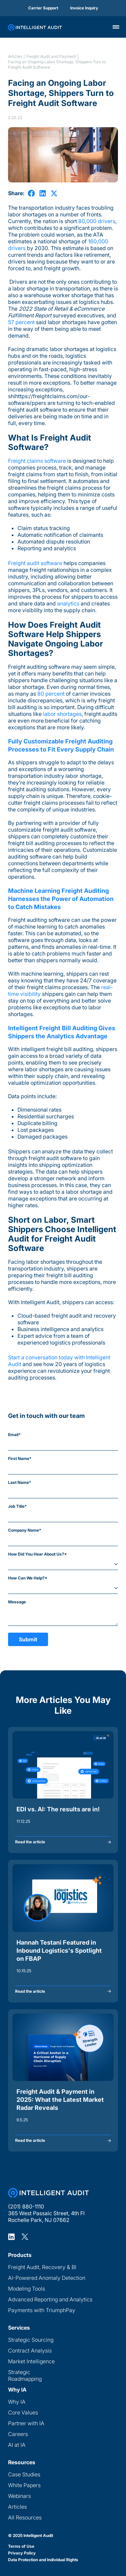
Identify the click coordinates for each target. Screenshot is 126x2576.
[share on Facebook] (31, 193)
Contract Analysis (30, 2350)
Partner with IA (26, 2423)
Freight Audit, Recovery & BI (42, 2267)
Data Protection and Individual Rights (43, 2559)
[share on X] (54, 193)
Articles (15, 56)
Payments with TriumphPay (41, 2310)
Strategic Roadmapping (25, 2375)
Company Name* (24, 1530)
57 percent (21, 322)
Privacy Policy (22, 2552)
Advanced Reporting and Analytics (50, 2299)
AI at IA (17, 2444)
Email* (14, 1434)
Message (17, 1601)
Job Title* (17, 1506)
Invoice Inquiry (84, 7)
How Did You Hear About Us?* (37, 1554)
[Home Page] (48, 2193)
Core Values (23, 2412)
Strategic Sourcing (30, 2339)
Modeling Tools (26, 2288)
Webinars (19, 2496)
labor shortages (62, 713)
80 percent (51, 693)
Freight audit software (35, 563)
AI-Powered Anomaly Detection (46, 2277)
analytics (68, 603)
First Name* (20, 1458)
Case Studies (24, 2474)
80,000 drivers (96, 221)
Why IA (17, 2401)
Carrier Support (43, 7)
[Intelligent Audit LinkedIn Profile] (11, 2236)
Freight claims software (37, 460)
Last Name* (19, 1482)
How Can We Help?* (27, 1577)
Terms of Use (21, 2546)
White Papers (24, 2485)
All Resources (25, 2517)
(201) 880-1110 (26, 2206)
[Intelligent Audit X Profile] (25, 2236)
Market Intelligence (31, 2361)
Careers (18, 2434)
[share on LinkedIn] (42, 193)
